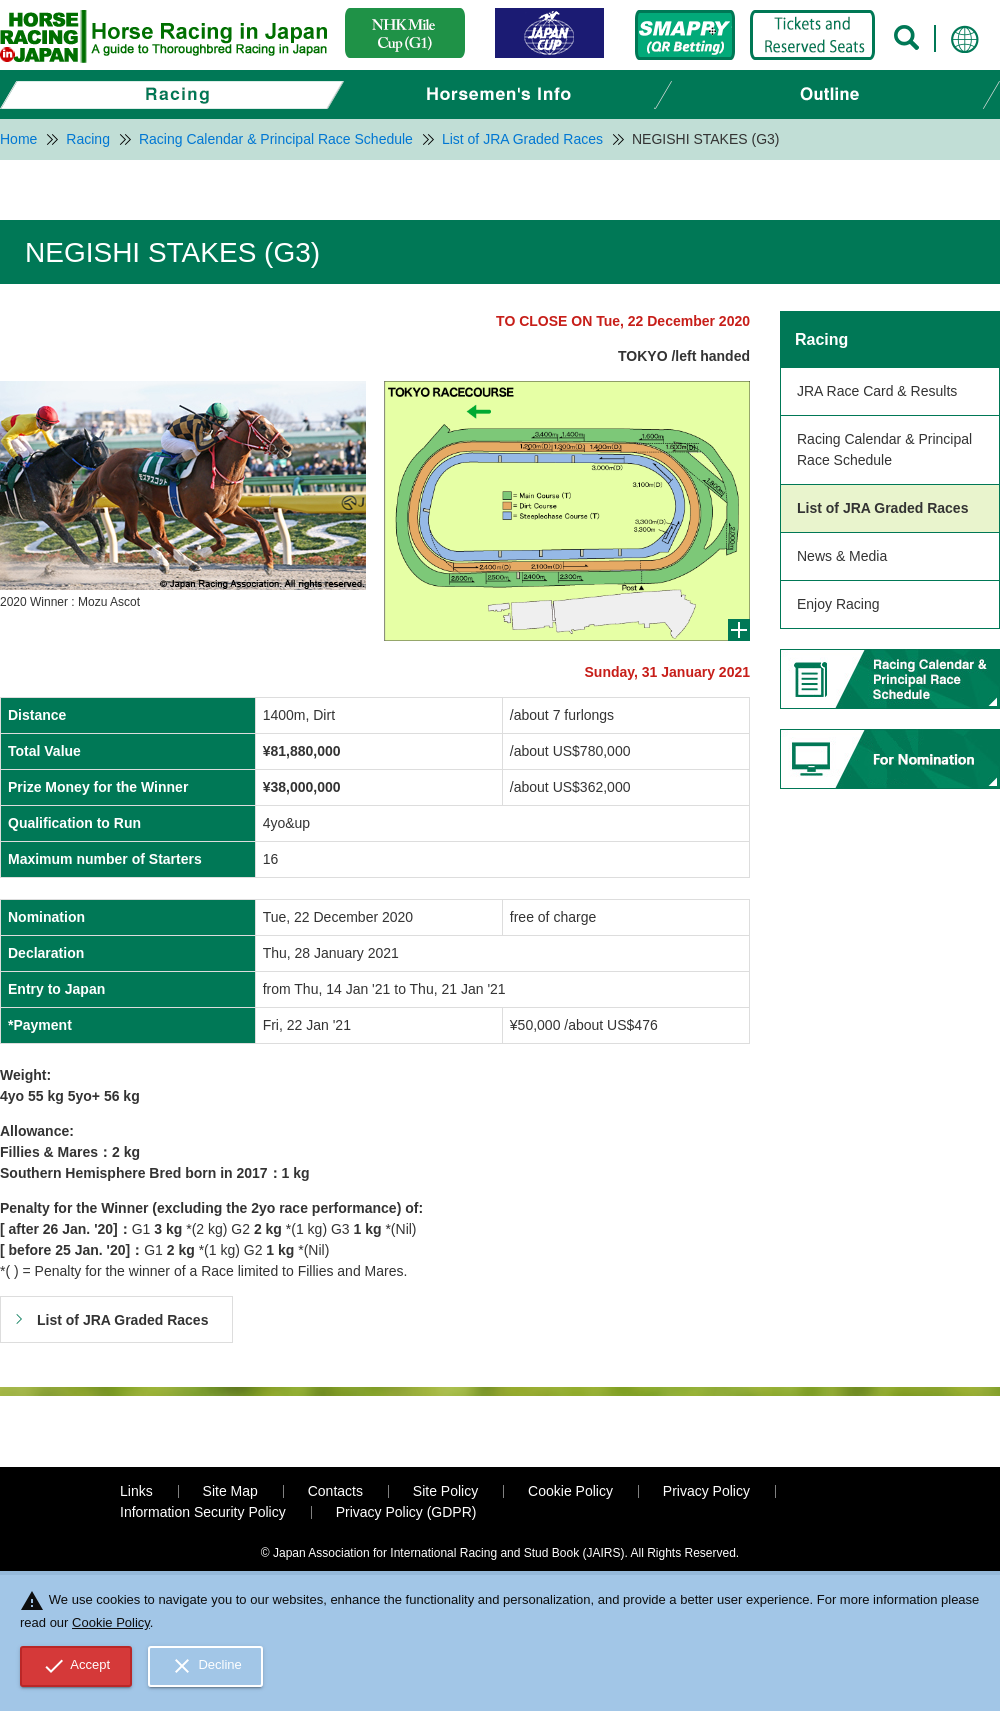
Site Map (230, 1491)
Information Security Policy (203, 1512)
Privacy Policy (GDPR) (406, 1512)
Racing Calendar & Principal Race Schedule (884, 449)
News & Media (842, 556)
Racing (821, 339)
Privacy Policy (706, 1491)
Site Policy (445, 1491)
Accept (76, 1666)
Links (136, 1491)
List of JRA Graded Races (882, 508)
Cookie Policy (570, 1491)
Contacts (335, 1491)
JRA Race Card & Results (877, 391)
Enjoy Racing (838, 604)
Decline (206, 1666)
